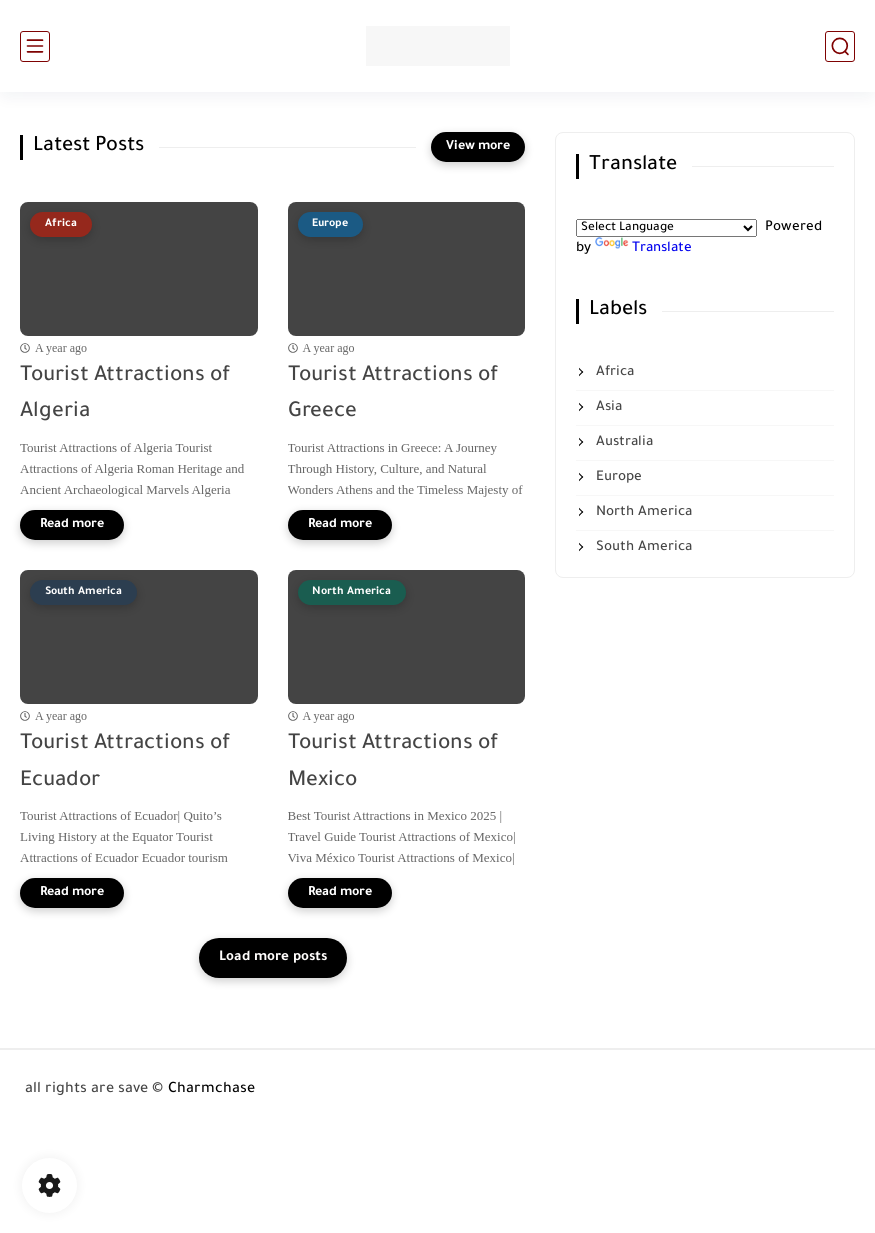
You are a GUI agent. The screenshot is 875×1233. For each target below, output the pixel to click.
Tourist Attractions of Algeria (125, 395)
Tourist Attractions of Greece (393, 395)
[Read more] (72, 525)
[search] (840, 46)
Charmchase (211, 1090)
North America (642, 512)
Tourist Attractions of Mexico (393, 763)
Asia (607, 407)
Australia (622, 442)
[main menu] (35, 46)
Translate (643, 248)
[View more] (478, 147)
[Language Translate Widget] (666, 228)
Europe (617, 477)
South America (642, 547)
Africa (613, 372)
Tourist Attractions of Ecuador (125, 763)
